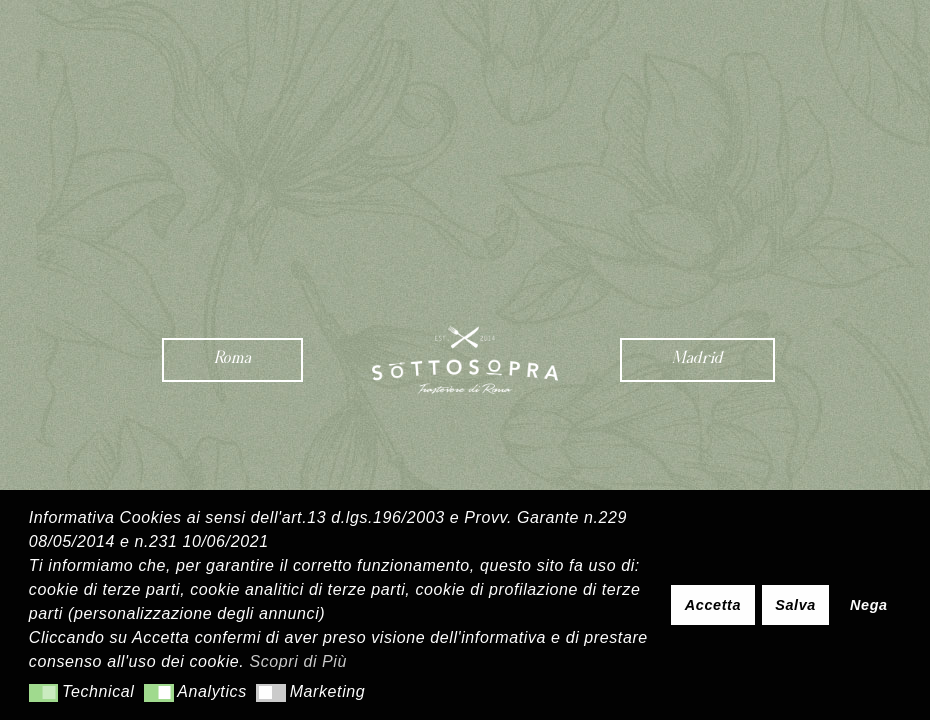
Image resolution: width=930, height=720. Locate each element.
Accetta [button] (713, 605)
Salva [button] (795, 605)
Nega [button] (869, 605)
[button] (43, 693)
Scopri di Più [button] (298, 661)
